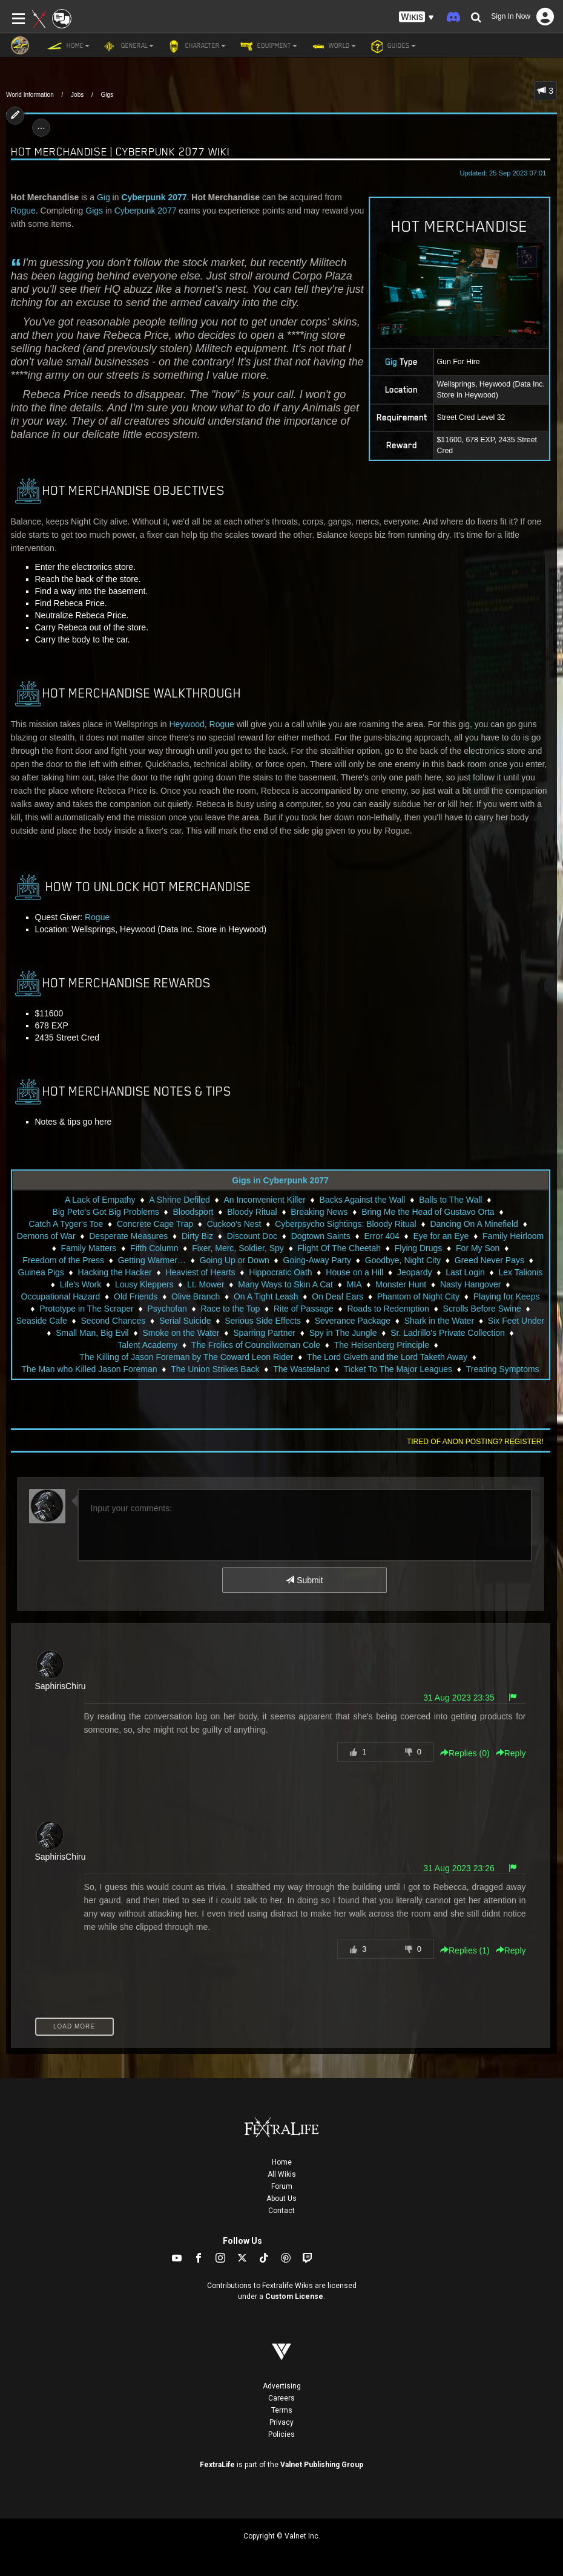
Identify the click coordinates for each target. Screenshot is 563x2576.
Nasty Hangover (470, 1284)
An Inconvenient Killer (264, 1200)
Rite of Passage (304, 1308)
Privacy (281, 2422)
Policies (281, 2434)
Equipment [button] (267, 46)
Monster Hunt (400, 1284)
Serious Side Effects (263, 1321)
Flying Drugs (419, 1248)
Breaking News (319, 1212)
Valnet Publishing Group (321, 2464)
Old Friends (135, 1296)
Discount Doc (252, 1236)
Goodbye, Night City (403, 1260)
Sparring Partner (264, 1333)
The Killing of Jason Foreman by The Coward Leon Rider (186, 1357)
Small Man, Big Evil (92, 1333)
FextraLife (217, 2464)
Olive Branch (195, 1296)
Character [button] (196, 46)
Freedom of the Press (63, 1260)
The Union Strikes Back (215, 1369)
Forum (281, 2186)
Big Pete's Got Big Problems (106, 1212)
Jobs (77, 94)
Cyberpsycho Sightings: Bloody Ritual (345, 1224)
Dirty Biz (197, 1236)
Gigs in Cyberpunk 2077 (280, 1180)
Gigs (107, 94)
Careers (281, 2398)
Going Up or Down (234, 1260)
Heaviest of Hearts (200, 1272)
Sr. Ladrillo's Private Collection (447, 1333)
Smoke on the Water (180, 1333)
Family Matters (89, 1248)
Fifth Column (154, 1248)
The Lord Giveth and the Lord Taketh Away (387, 1357)
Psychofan (166, 1308)
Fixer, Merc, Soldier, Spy (238, 1248)
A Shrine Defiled (179, 1200)
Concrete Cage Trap (155, 1224)
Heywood (186, 724)
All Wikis (282, 2174)
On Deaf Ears (337, 1296)
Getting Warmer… (152, 1260)
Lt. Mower (205, 1284)
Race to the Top (230, 1308)
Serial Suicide (185, 1321)
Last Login (465, 1272)
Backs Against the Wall (363, 1200)
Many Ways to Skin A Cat (285, 1284)
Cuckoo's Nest (234, 1224)
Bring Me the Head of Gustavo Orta (427, 1212)
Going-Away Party (317, 1260)
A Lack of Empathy (100, 1200)
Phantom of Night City (418, 1296)
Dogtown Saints (321, 1236)
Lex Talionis (521, 1272)
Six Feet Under (516, 1321)
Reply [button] (511, 1753)
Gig (103, 197)
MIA (354, 1284)
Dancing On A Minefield (474, 1224)
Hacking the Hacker (115, 1272)
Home (282, 2162)
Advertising (282, 2386)
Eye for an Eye (441, 1236)
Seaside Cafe (41, 1321)
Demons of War (46, 1236)
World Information (30, 94)
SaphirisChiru (60, 1686)
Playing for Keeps (506, 1296)
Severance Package (352, 1321)
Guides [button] (392, 46)
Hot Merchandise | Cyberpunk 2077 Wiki (120, 151)
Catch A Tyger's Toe (65, 1224)
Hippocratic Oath (280, 1272)
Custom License (294, 2296)
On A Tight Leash (266, 1296)
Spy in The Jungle (343, 1333)
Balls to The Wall (450, 1200)
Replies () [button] (465, 1753)
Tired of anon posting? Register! (475, 1441)
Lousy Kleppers (144, 1284)
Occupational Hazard (60, 1296)
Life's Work (81, 1284)
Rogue (23, 210)
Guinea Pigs (41, 1272)
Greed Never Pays (489, 1260)
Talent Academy (147, 1345)
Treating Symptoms (502, 1369)
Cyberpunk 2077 (153, 197)
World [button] (332, 46)
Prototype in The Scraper (86, 1308)
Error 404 (381, 1236)
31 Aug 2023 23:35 (459, 1697)
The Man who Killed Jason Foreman (89, 1369)
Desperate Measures (128, 1236)
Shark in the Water (439, 1321)
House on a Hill (354, 1272)
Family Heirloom (513, 1236)
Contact (281, 2210)
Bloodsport (193, 1212)
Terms (281, 2410)
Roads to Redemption (388, 1308)
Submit (304, 1580)
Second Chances (113, 1321)
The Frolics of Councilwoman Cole (255, 1345)
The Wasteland (301, 1369)
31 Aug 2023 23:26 (459, 1868)
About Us (281, 2198)
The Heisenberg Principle (381, 1345)
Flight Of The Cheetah (339, 1248)
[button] (416, 17)
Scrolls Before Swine (482, 1308)
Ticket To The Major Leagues (398, 1369)
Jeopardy (414, 1272)
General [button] (128, 46)
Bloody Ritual (252, 1212)
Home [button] (68, 46)
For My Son (477, 1248)
